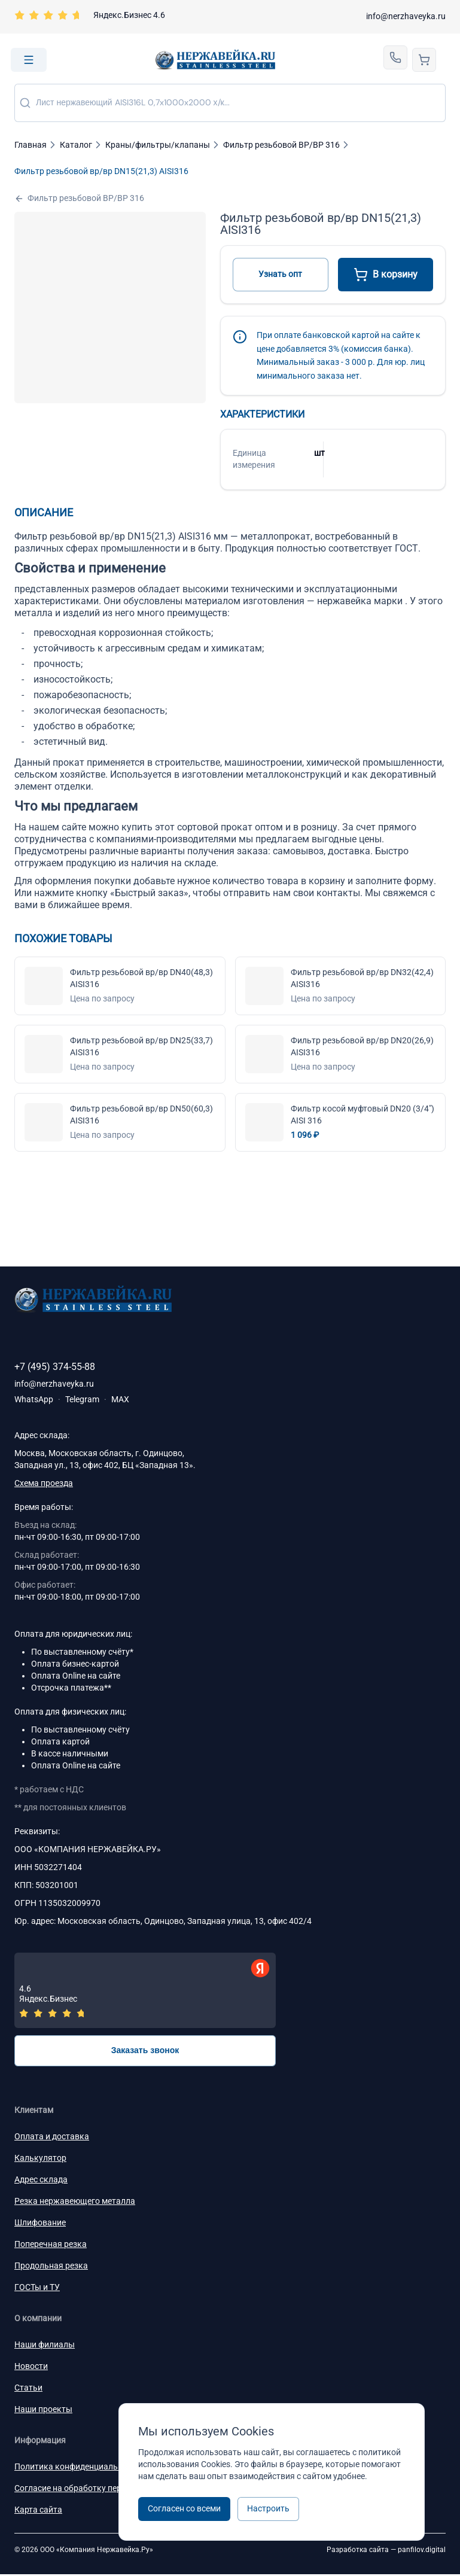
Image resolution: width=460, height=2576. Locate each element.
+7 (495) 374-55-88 (54, 1366)
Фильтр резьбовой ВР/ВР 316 (79, 198)
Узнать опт (280, 274)
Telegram (82, 1399)
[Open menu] (29, 60)
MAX (120, 1399)
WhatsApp (33, 1399)
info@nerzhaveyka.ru (406, 16)
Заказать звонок (145, 2052)
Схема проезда (43, 1483)
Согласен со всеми (184, 2508)
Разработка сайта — (386, 2551)
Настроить (268, 2508)
